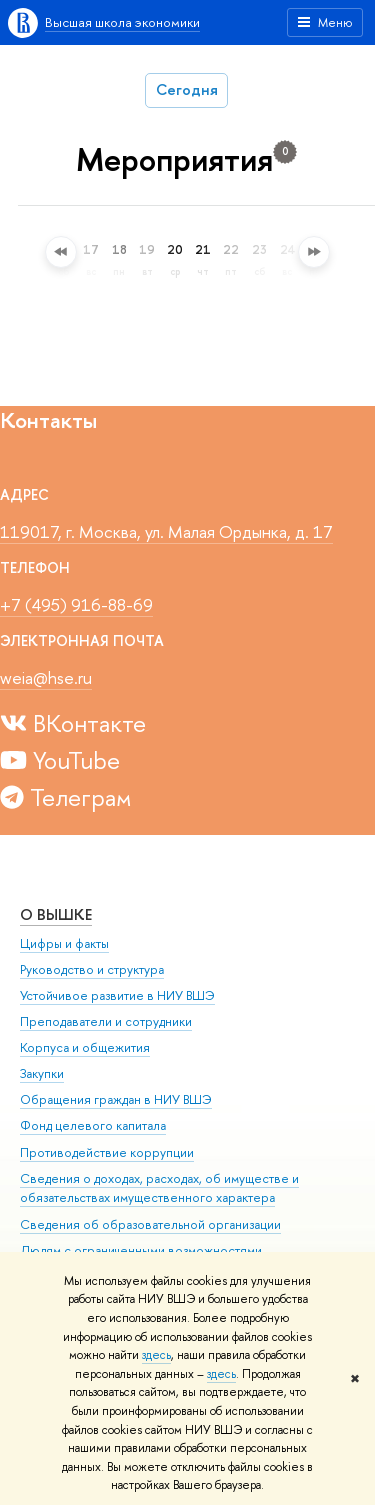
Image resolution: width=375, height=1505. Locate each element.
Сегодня (187, 89)
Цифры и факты (64, 943)
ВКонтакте (73, 723)
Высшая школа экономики (122, 22)
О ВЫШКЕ (56, 914)
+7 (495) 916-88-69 (76, 604)
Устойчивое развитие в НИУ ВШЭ (117, 995)
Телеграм (66, 797)
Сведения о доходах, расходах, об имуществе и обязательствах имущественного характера (159, 1188)
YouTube (60, 760)
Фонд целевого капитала (93, 1125)
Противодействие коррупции (107, 1152)
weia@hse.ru (46, 677)
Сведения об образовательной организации (150, 1224)
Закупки (42, 1073)
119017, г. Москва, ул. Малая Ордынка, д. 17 (166, 531)
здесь (156, 1355)
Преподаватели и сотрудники (106, 1021)
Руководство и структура (92, 969)
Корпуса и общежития (85, 1047)
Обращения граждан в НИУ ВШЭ (116, 1099)
